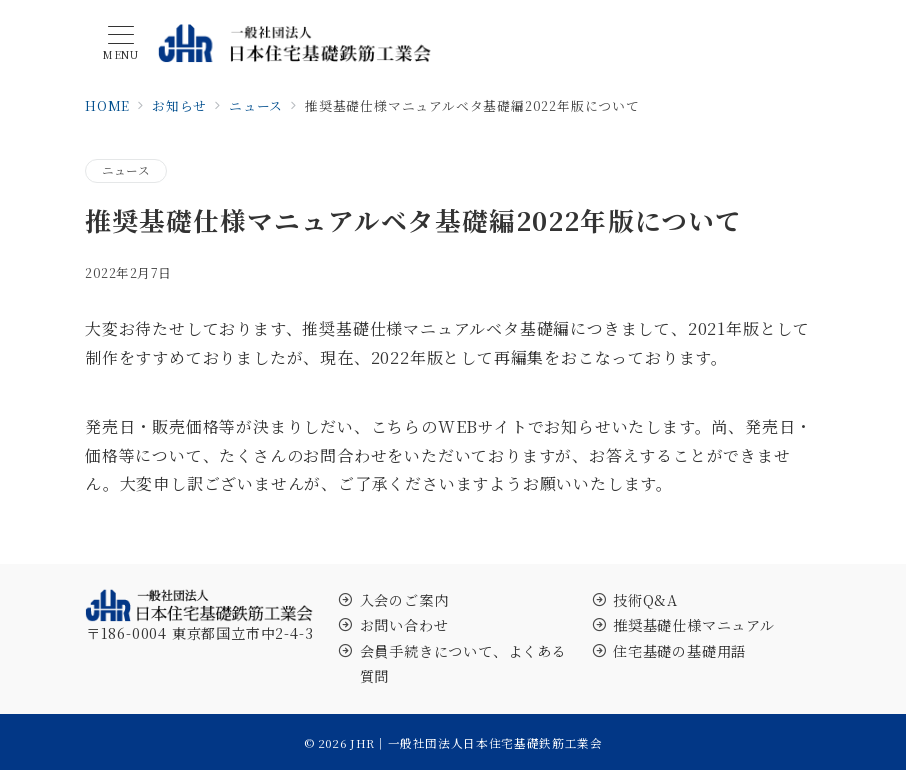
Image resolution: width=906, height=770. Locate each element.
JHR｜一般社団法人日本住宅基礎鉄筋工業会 (476, 743)
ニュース (126, 170)
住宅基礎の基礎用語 (679, 651)
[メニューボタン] (121, 43)
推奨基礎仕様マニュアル (694, 625)
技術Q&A (645, 600)
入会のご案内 (404, 600)
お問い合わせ (404, 625)
